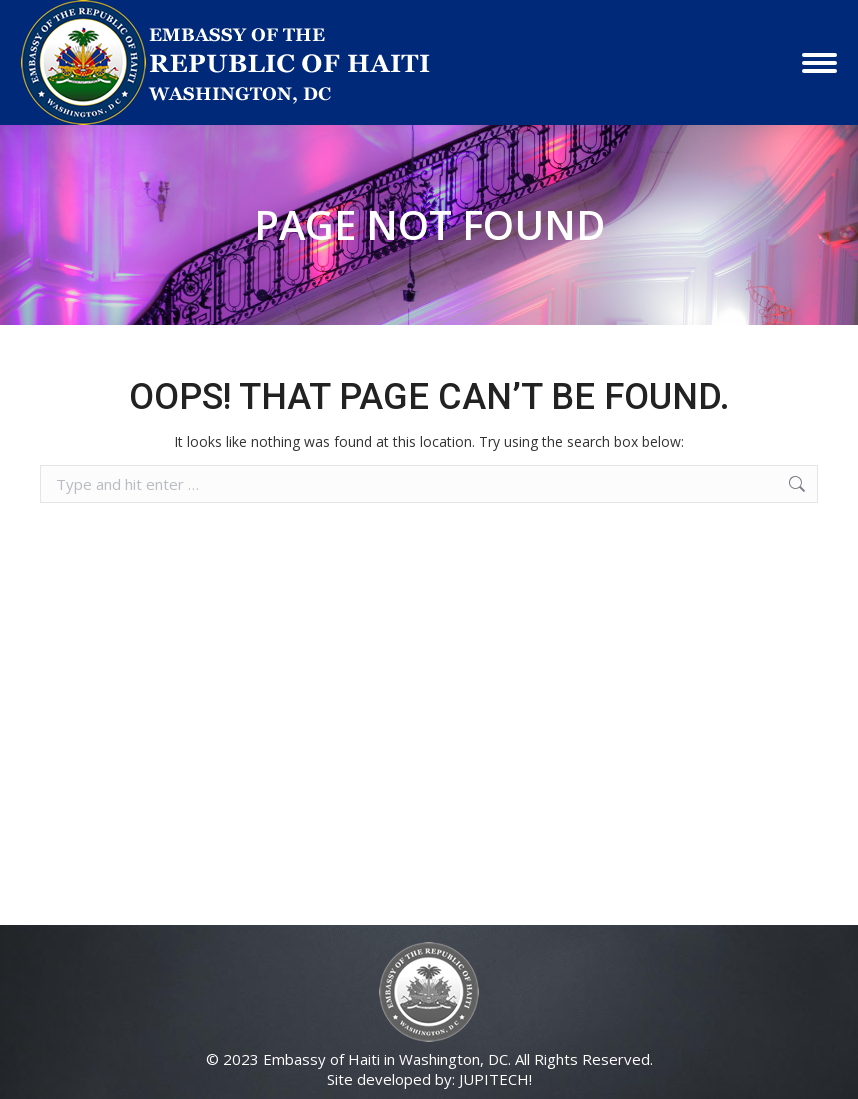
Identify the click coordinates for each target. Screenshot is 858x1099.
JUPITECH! (495, 1079)
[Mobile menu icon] (819, 63)
